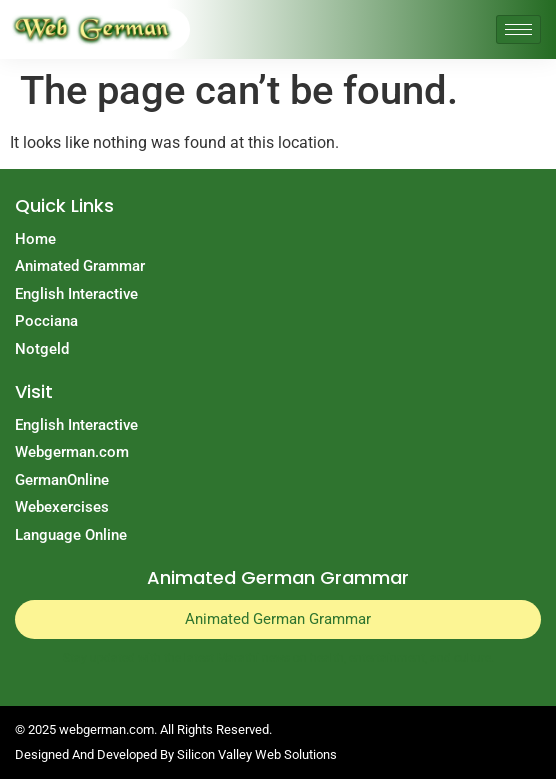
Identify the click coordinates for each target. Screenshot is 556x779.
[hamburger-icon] (518, 29)
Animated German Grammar (278, 619)
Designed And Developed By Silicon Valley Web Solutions (176, 754)
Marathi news (253, 658)
